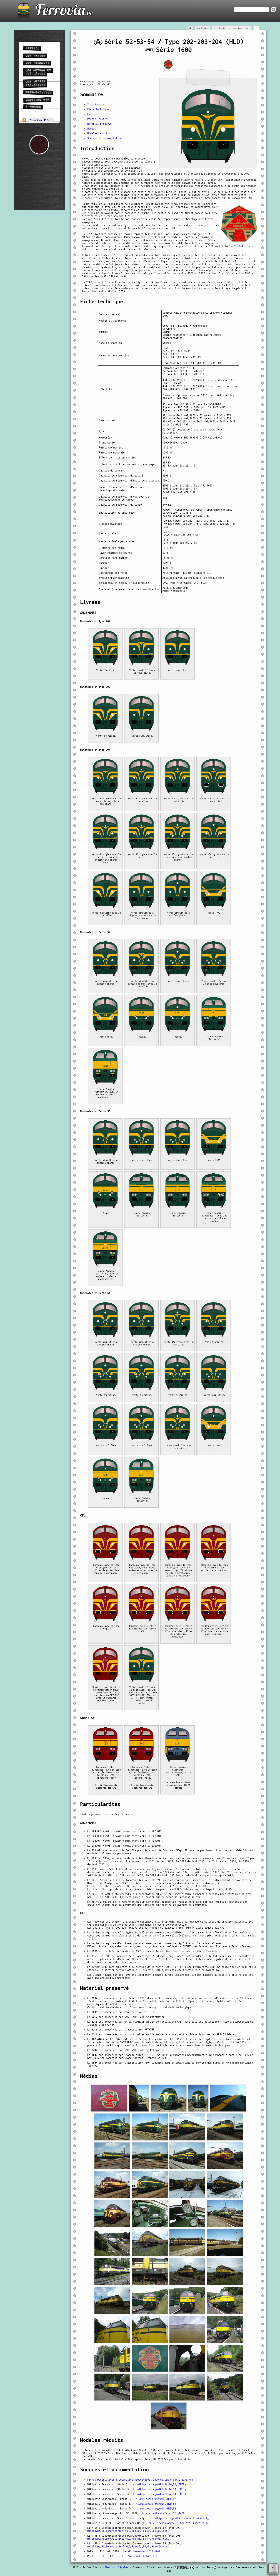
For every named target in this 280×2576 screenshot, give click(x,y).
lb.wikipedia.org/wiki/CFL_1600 (163, 2513)
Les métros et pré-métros (38, 72)
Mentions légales (116, 2567)
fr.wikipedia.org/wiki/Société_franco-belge (180, 2518)
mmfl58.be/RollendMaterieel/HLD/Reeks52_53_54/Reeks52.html (128, 2530)
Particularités (97, 118)
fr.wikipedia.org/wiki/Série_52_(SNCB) (159, 2484)
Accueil (32, 48)
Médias (91, 128)
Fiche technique (98, 109)
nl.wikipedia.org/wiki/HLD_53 (156, 2503)
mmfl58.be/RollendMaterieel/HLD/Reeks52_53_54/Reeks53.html (128, 2538)
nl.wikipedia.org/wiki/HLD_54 (156, 2508)
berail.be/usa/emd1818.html (141, 2551)
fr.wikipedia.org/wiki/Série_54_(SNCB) (159, 2494)
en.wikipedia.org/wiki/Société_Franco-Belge (179, 2522)
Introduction (95, 104)
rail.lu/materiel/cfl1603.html (138, 2556)
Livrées (92, 114)
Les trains (35, 55)
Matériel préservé (99, 123)
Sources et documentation (104, 138)
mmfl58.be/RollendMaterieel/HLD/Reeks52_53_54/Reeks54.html (128, 2546)
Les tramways (37, 63)
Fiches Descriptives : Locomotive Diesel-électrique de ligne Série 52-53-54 (140, 2479)
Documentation (38, 92)
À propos (33, 107)
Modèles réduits (98, 133)
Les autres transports (35, 83)
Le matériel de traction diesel (231, 28)
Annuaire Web (37, 100)
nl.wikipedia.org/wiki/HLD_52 (156, 2498)
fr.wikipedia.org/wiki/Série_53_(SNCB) (159, 2489)
